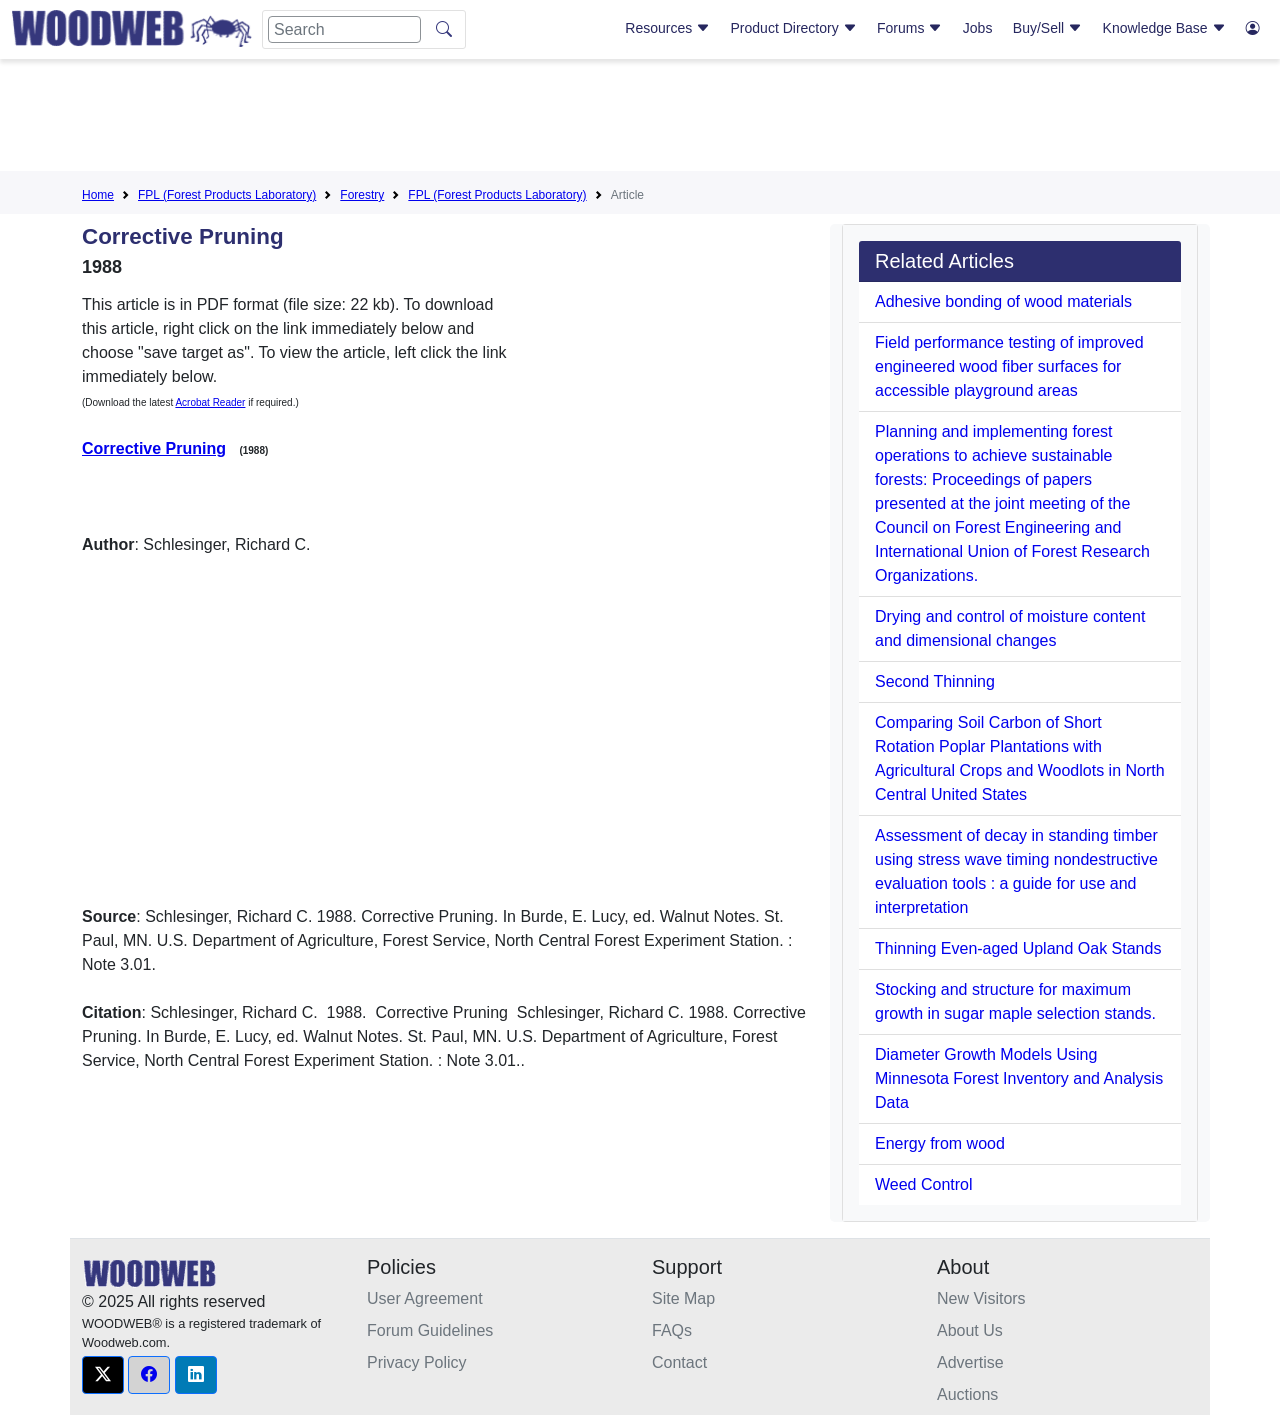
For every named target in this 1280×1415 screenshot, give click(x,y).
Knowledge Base (1164, 28)
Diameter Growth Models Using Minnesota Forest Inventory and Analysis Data (1019, 1078)
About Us (970, 1330)
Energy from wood (940, 1143)
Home (98, 195)
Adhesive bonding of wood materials (1003, 301)
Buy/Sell (1047, 28)
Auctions (967, 1394)
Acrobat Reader (210, 402)
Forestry (362, 195)
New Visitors (981, 1298)
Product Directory (794, 28)
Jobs (978, 28)
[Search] (344, 29)
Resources (667, 28)
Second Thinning (935, 681)
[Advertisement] (640, 119)
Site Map (683, 1298)
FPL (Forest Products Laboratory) (227, 195)
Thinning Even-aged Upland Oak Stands (1018, 948)
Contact (679, 1362)
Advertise (970, 1362)
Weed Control (924, 1184)
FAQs (672, 1330)
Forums (909, 28)
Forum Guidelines (430, 1330)
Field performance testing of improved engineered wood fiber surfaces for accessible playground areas (1009, 366)
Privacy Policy (417, 1362)
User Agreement (425, 1298)
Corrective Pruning (154, 448)
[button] (103, 1375)
